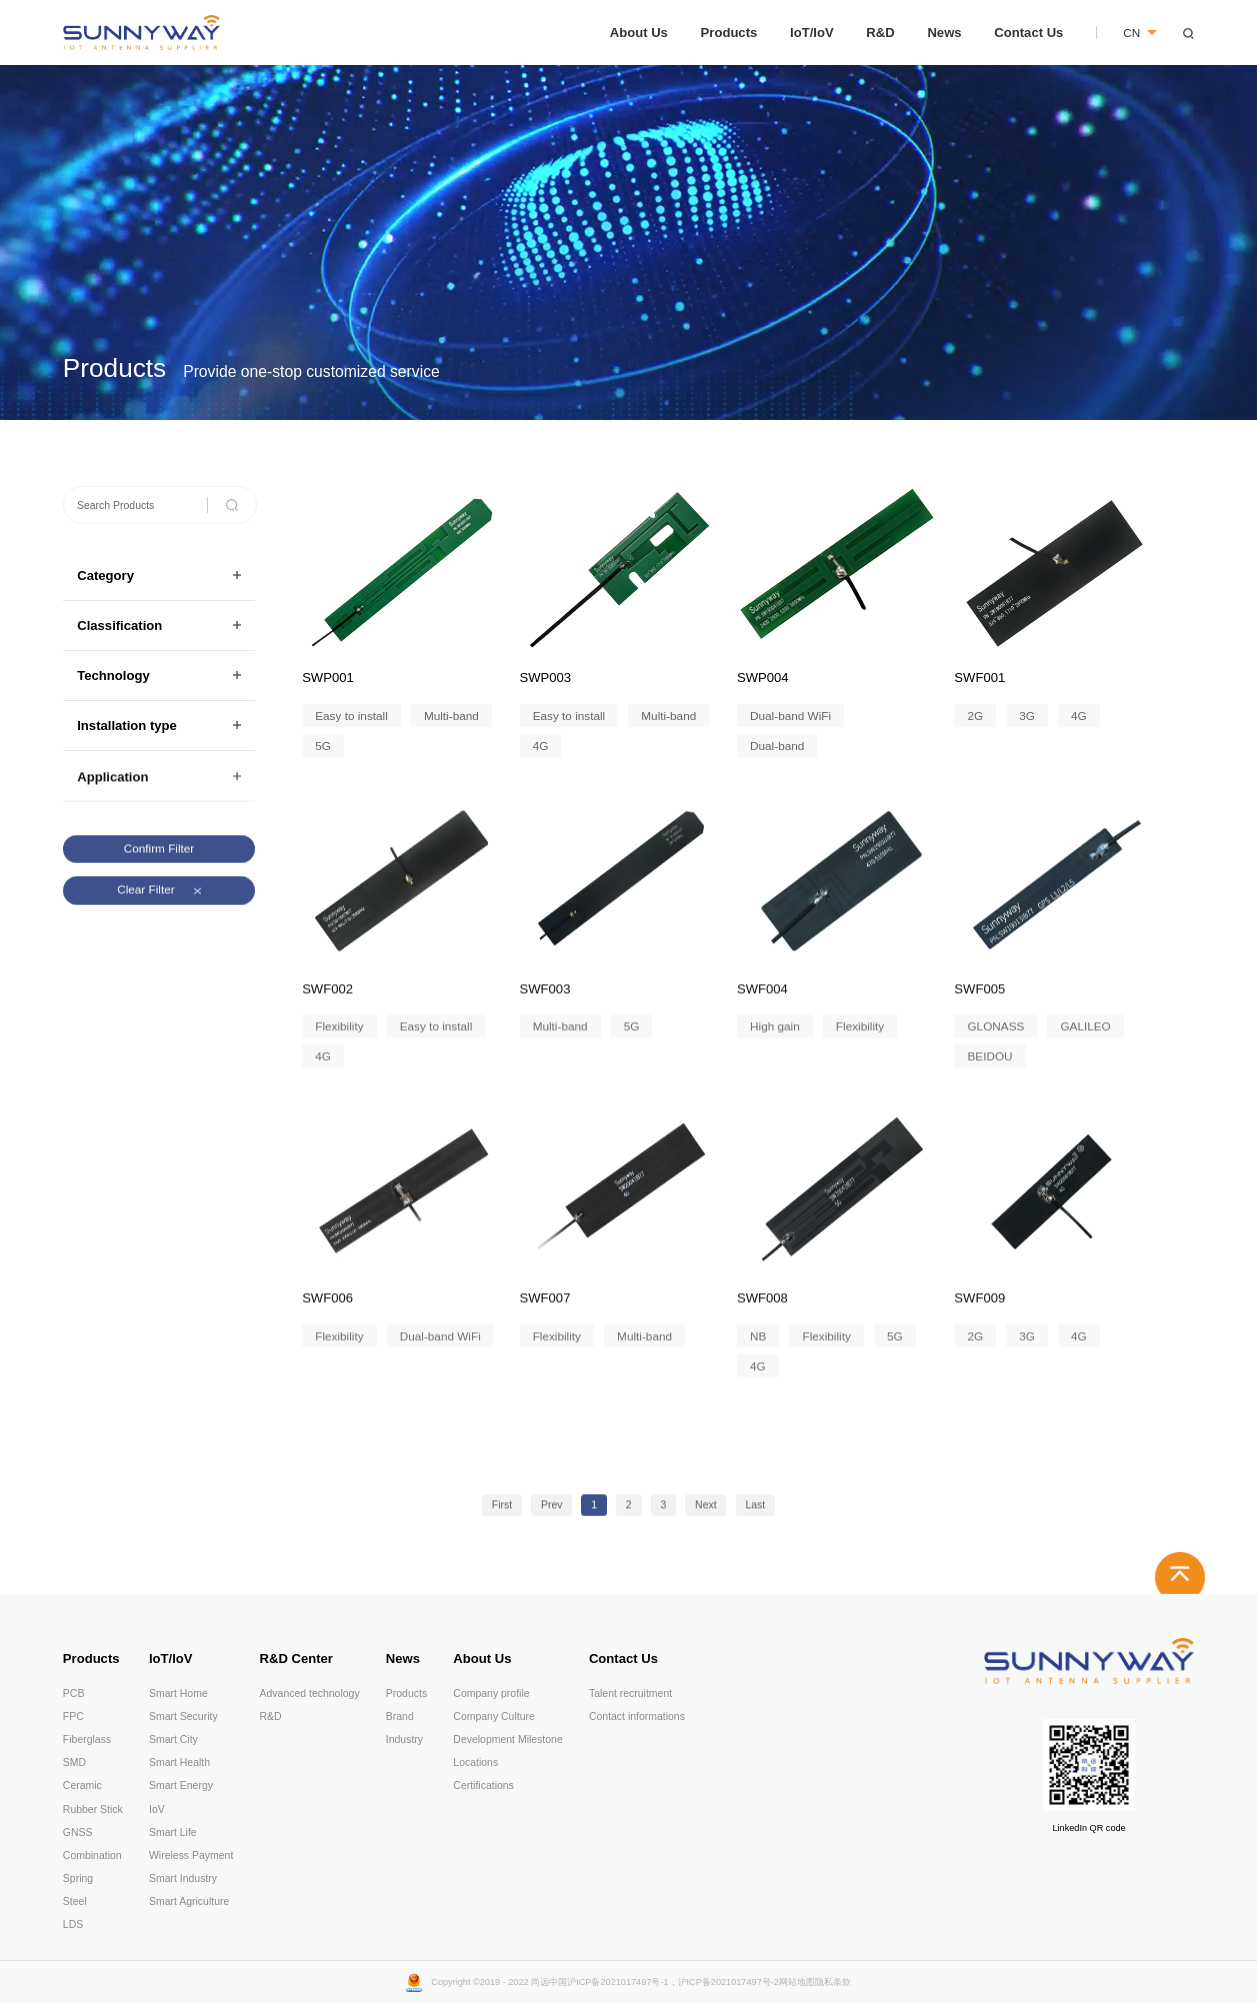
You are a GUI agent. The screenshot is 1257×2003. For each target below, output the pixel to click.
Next (706, 1514)
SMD (74, 1762)
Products (729, 32)
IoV (157, 1809)
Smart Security (183, 1716)
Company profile (491, 1693)
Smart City (173, 1739)
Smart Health (179, 1762)
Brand (400, 1716)
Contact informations (637, 1716)
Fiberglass (87, 1739)
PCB (74, 1693)
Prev (552, 1514)
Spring (78, 1878)
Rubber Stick (93, 1809)
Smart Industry (183, 1878)
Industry (404, 1739)
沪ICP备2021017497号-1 (617, 1982)
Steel (75, 1901)
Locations (475, 1762)
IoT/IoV (812, 32)
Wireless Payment (191, 1855)
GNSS (78, 1832)
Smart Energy (181, 1785)
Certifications (483, 1785)
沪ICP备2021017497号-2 (728, 1982)
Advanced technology (310, 1693)
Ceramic (82, 1785)
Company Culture (493, 1716)
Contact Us (1028, 32)
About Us (639, 32)
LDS (73, 1924)
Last (755, 1514)
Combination (92, 1855)
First (502, 1514)
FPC (73, 1716)
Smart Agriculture (189, 1901)
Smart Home (178, 1693)
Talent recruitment (630, 1693)
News (944, 32)
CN (1140, 32)
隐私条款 (833, 1982)
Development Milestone (507, 1739)
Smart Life (173, 1832)
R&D (880, 32)
